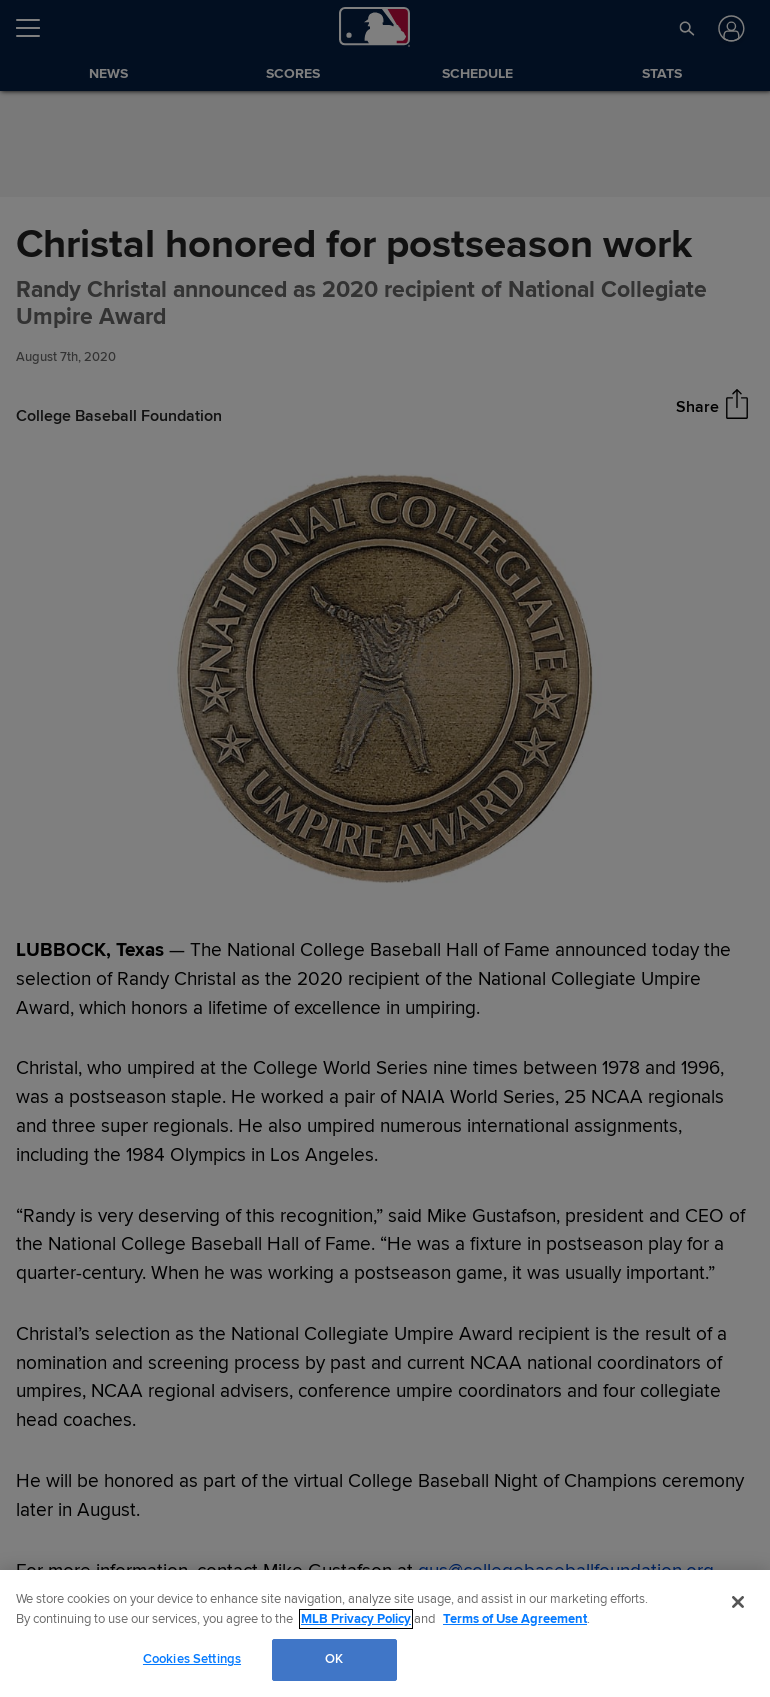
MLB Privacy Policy (356, 1619)
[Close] (738, 1602)
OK (334, 1659)
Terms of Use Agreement (515, 1619)
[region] (385, 1633)
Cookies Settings (192, 1659)
